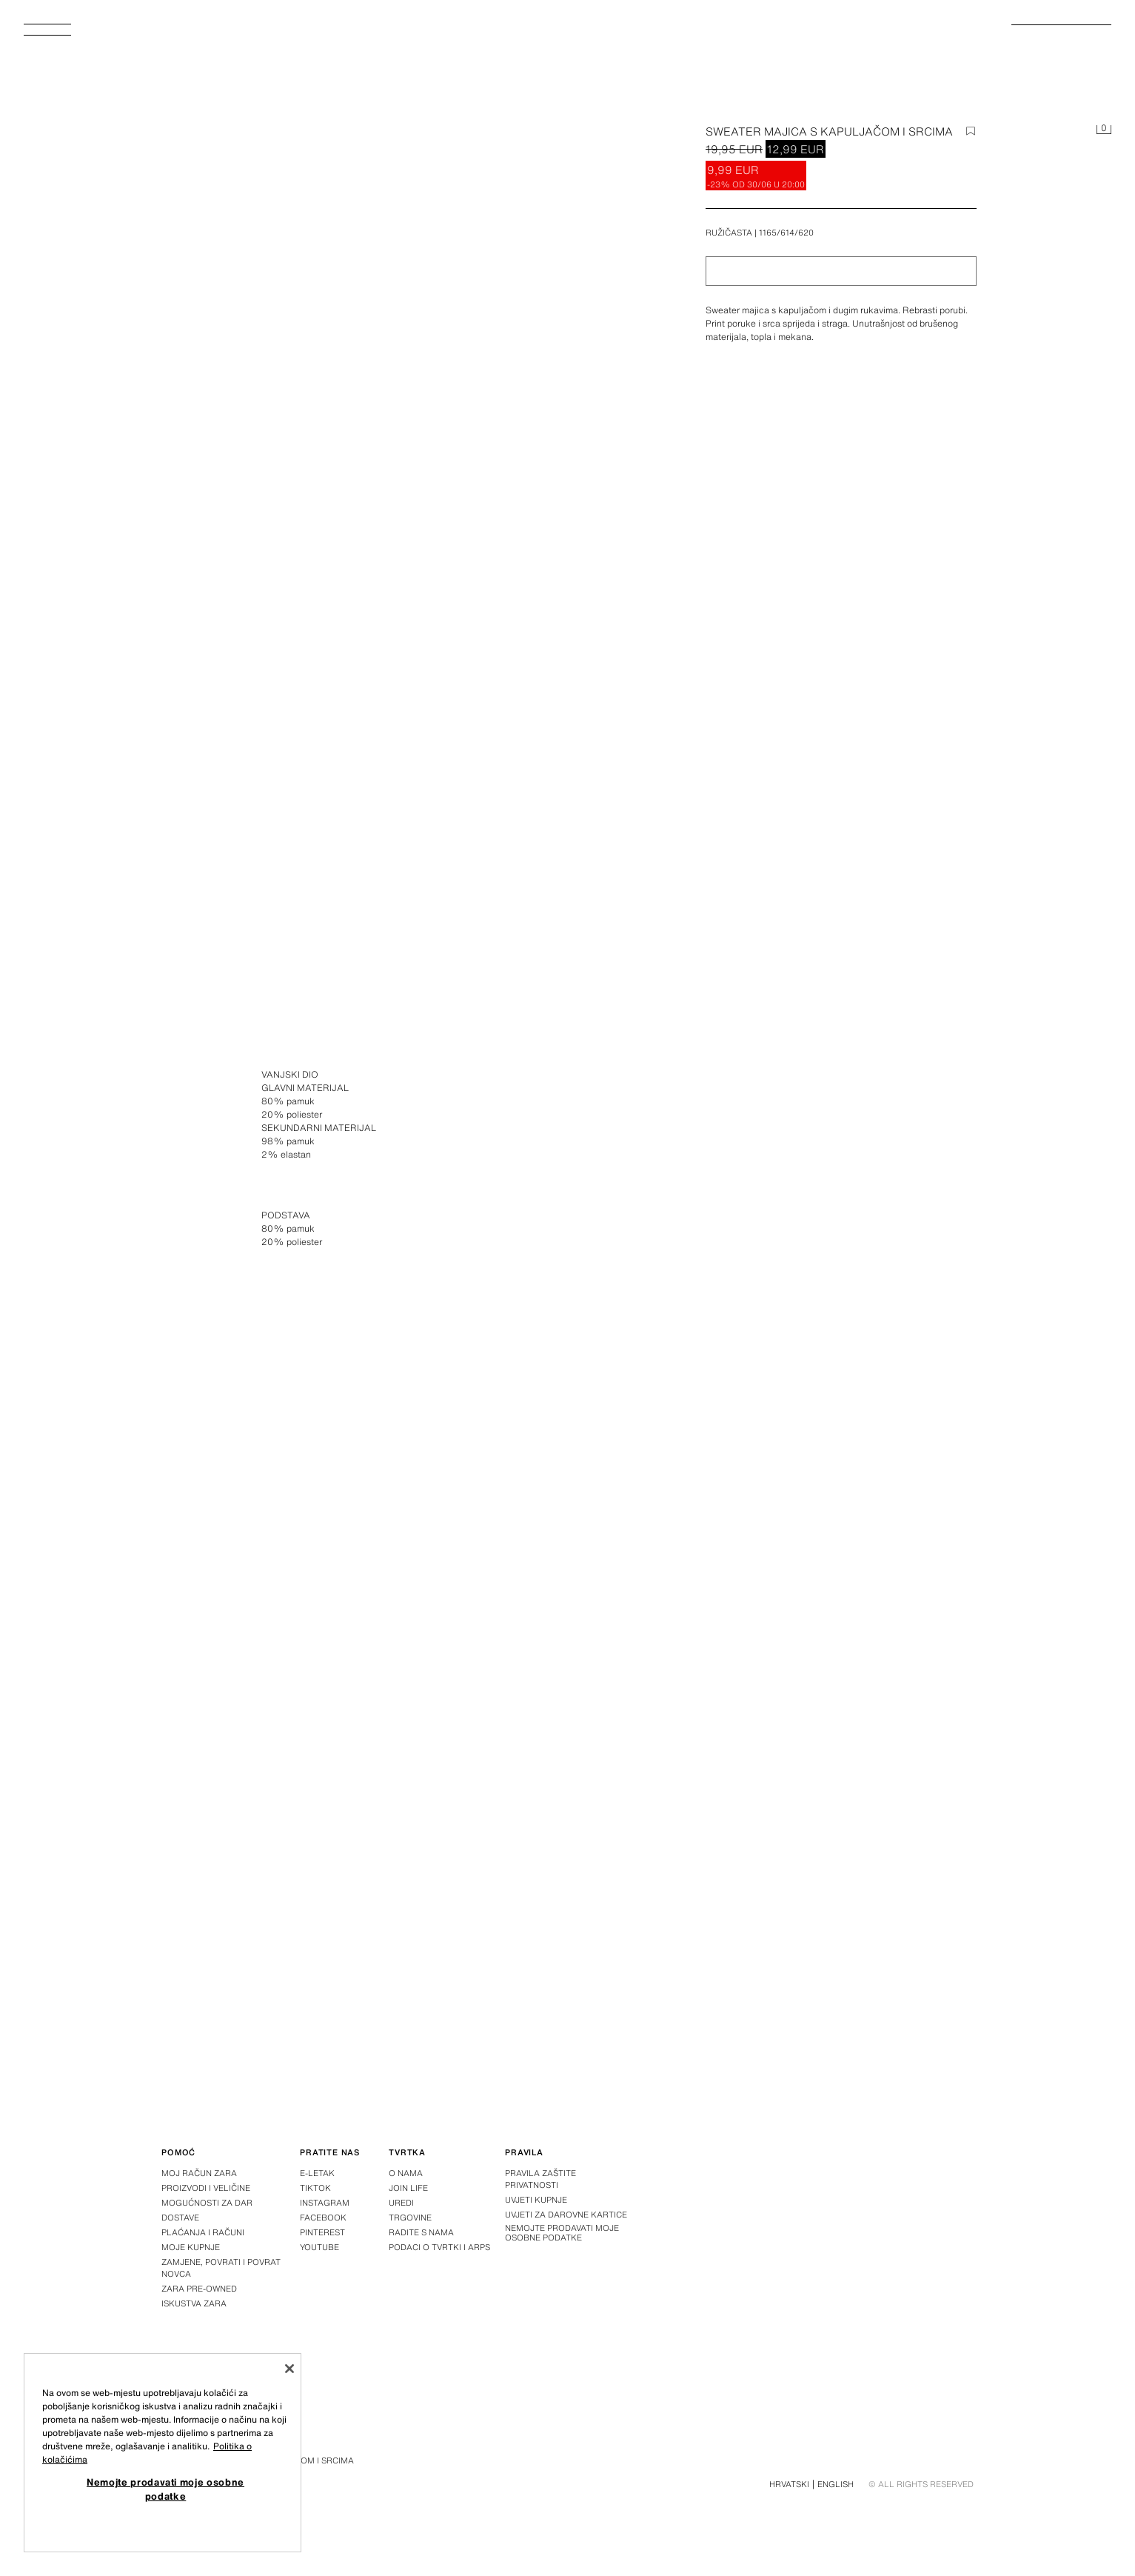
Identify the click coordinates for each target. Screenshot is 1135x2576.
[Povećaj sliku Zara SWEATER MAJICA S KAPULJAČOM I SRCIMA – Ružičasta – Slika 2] (349, 1768)
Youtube (319, 2247)
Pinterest (322, 2232)
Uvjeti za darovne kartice (566, 2214)
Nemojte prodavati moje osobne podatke (562, 2233)
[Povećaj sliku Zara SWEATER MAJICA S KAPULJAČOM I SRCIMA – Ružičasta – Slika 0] (391, 390)
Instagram (324, 2203)
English (835, 2484)
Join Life (408, 2188)
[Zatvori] (289, 2369)
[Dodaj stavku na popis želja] (971, 131)
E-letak (317, 2173)
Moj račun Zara (199, 2173)
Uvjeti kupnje (536, 2200)
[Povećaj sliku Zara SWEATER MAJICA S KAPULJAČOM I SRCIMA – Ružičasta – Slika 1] (785, 1135)
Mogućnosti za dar (206, 2203)
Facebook (323, 2217)
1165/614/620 (786, 232)
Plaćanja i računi (202, 2232)
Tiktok (315, 2188)
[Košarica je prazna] (1104, 130)
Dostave (180, 2217)
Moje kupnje (190, 2247)
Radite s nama (421, 2232)
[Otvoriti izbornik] (53, 34)
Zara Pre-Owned (199, 2289)
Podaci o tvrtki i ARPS (439, 2247)
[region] (162, 2452)
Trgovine (410, 2217)
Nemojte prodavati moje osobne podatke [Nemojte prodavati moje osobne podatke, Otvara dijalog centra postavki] (165, 2489)
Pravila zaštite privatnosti (540, 2179)
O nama (406, 2173)
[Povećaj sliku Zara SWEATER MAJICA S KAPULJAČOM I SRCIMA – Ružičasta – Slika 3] (785, 1768)
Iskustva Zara (194, 2303)
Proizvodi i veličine (205, 2188)
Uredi (401, 2203)
